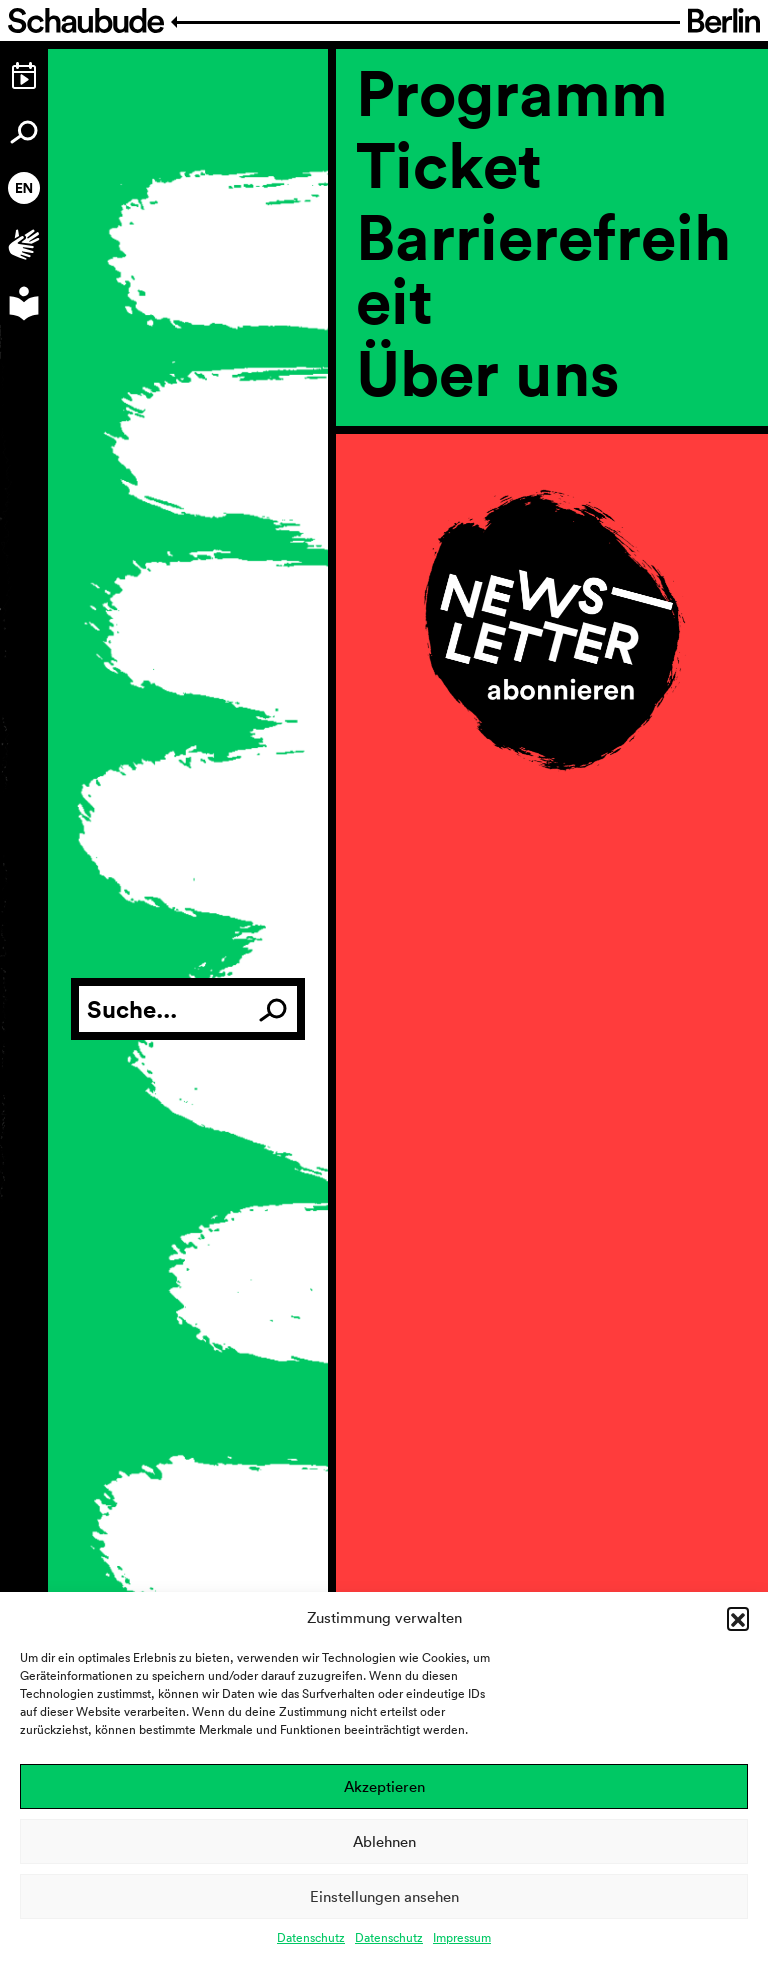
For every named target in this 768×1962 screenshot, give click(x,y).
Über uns (488, 372)
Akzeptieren (384, 1786)
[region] (552, 440)
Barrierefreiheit (543, 268)
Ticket (449, 164)
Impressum (462, 1937)
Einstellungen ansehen (384, 1896)
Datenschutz (311, 1937)
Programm (512, 92)
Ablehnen (384, 1841)
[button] (738, 1618)
